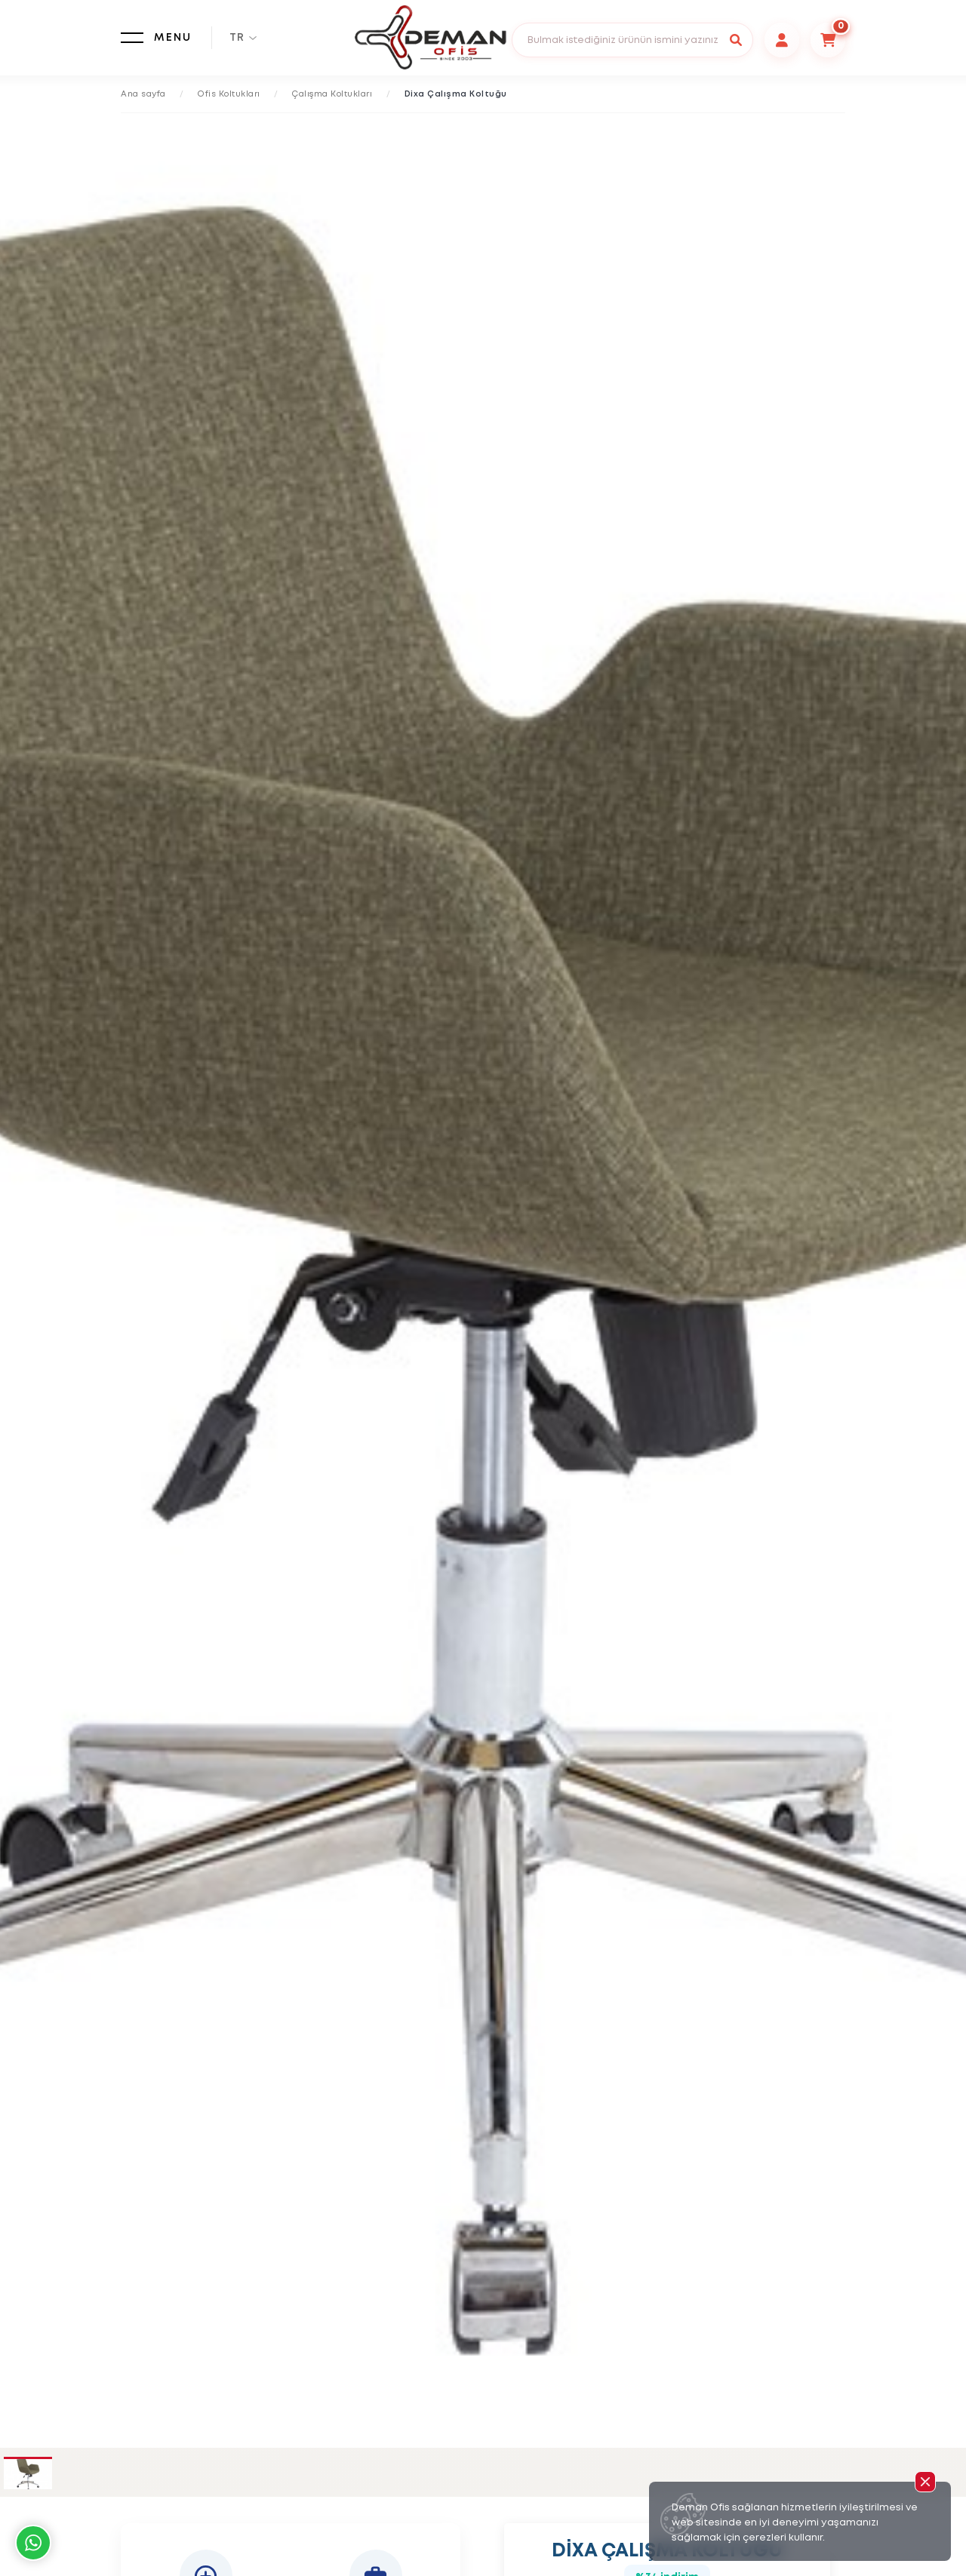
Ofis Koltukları (229, 94)
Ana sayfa (143, 94)
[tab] (28, 2474)
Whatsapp (33, 2543)
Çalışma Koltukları (332, 94)
